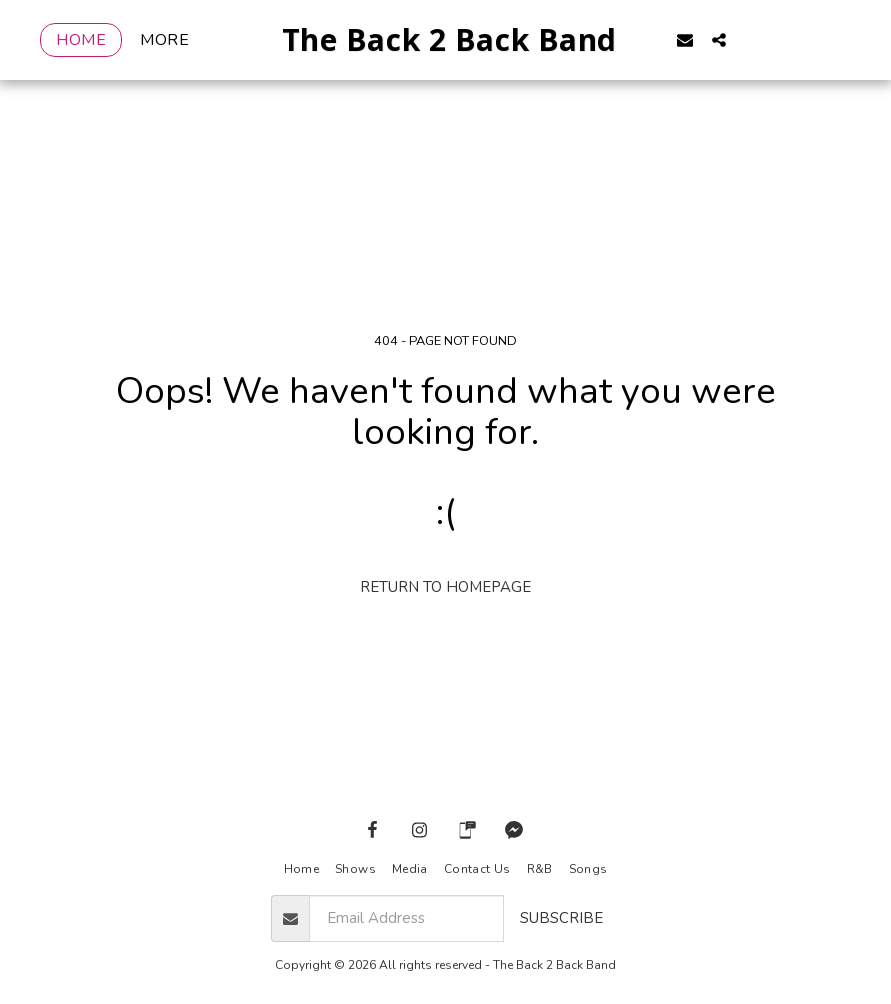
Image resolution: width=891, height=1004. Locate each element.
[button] (714, 39)
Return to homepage (445, 587)
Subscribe (561, 918)
